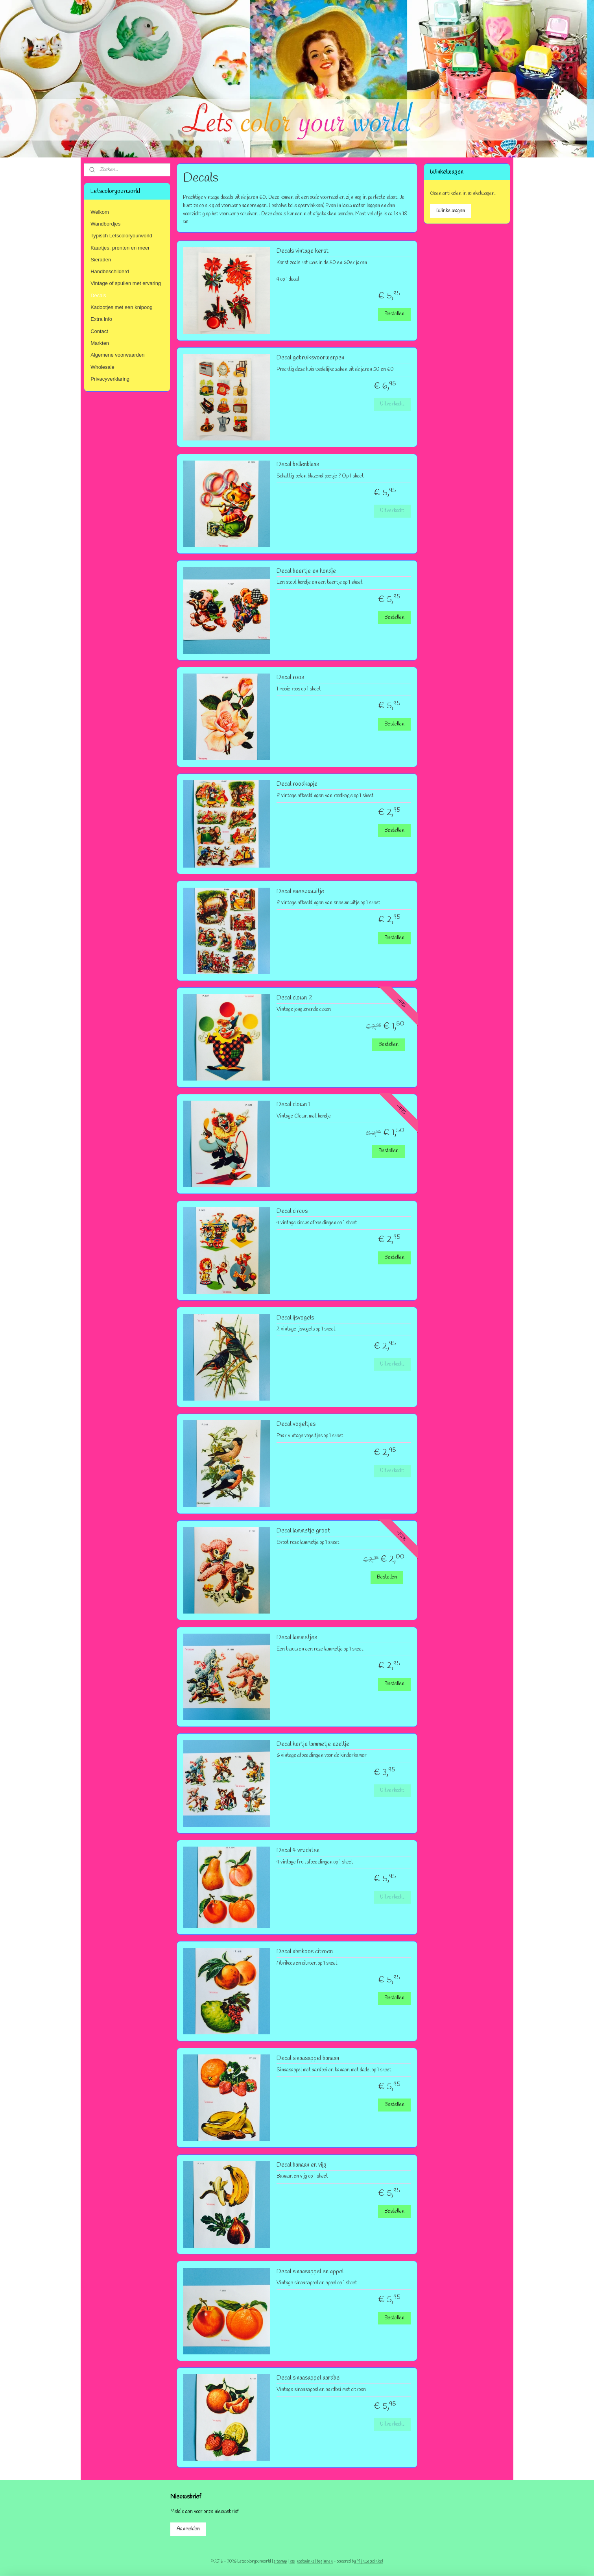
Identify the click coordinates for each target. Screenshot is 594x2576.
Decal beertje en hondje (306, 571)
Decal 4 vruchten (297, 1850)
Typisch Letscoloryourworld (121, 236)
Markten (99, 343)
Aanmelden (188, 2529)
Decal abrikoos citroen (304, 1952)
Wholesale (102, 367)
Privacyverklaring (109, 379)
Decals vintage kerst (302, 251)
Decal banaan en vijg (301, 2165)
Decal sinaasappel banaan (307, 2058)
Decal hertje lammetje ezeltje (312, 1744)
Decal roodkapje (296, 784)
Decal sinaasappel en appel (309, 2272)
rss (292, 2561)
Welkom (99, 212)
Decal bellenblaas (297, 464)
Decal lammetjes (296, 1637)
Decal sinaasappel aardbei (308, 2378)
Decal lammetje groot (303, 1531)
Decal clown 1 (293, 1104)
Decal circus (291, 1211)
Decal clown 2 (294, 998)
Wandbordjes (105, 224)
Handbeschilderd (109, 271)
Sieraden (100, 260)
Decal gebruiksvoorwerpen (310, 358)
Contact (99, 331)
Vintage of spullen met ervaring (125, 283)
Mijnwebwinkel (369, 2561)
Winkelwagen (450, 210)
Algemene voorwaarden (117, 355)
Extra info (101, 319)
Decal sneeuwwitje (300, 892)
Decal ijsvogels (295, 1318)
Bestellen (394, 314)
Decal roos (290, 677)
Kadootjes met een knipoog (121, 307)
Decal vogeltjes (295, 1424)
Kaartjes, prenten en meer (119, 248)
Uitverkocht (392, 404)
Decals (98, 295)
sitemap (280, 2561)
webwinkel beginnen (315, 2561)
